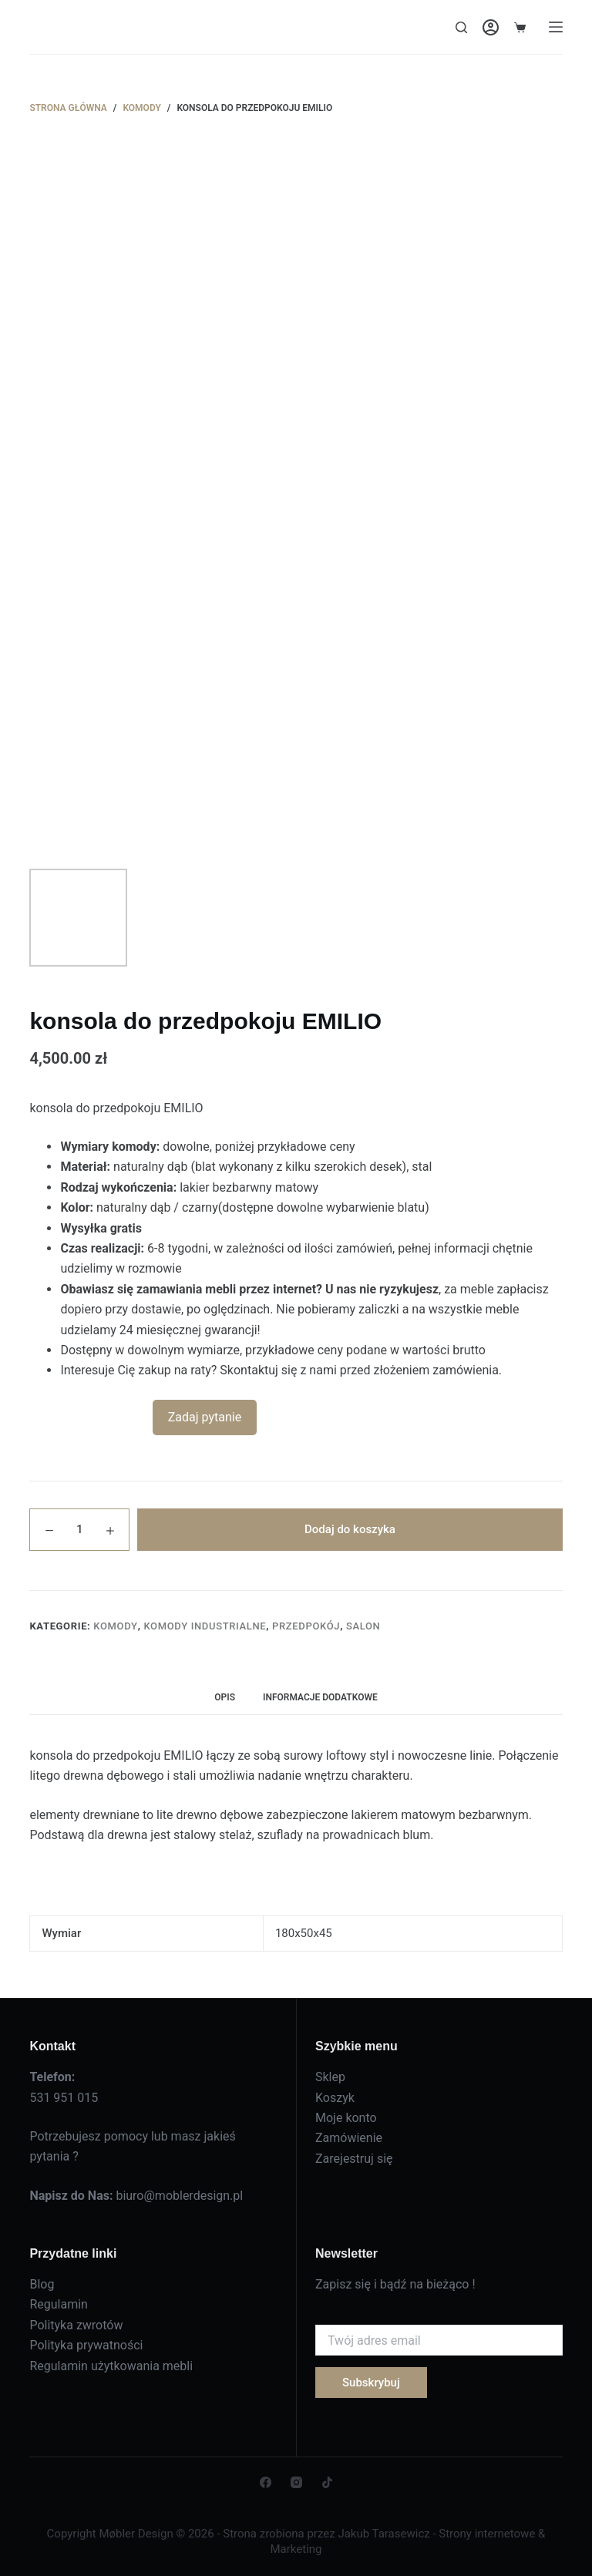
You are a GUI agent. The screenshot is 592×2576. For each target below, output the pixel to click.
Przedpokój (306, 1626)
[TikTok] (327, 2482)
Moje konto (346, 2117)
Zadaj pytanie (204, 1417)
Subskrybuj (371, 2382)
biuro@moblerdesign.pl (179, 2195)
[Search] (461, 27)
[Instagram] (296, 2482)
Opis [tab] (224, 1697)
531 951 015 (63, 2097)
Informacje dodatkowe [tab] (320, 1697)
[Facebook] (265, 2482)
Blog (41, 2284)
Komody (115, 1626)
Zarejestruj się (354, 2158)
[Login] (491, 27)
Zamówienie (348, 2137)
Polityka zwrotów (76, 2325)
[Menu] (556, 27)
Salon (363, 1626)
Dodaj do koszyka (349, 1529)
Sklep (330, 2077)
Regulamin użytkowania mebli (111, 2366)
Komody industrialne (204, 1626)
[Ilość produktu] (79, 1529)
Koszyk (335, 2097)
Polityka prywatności (86, 2345)
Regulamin (58, 2304)
